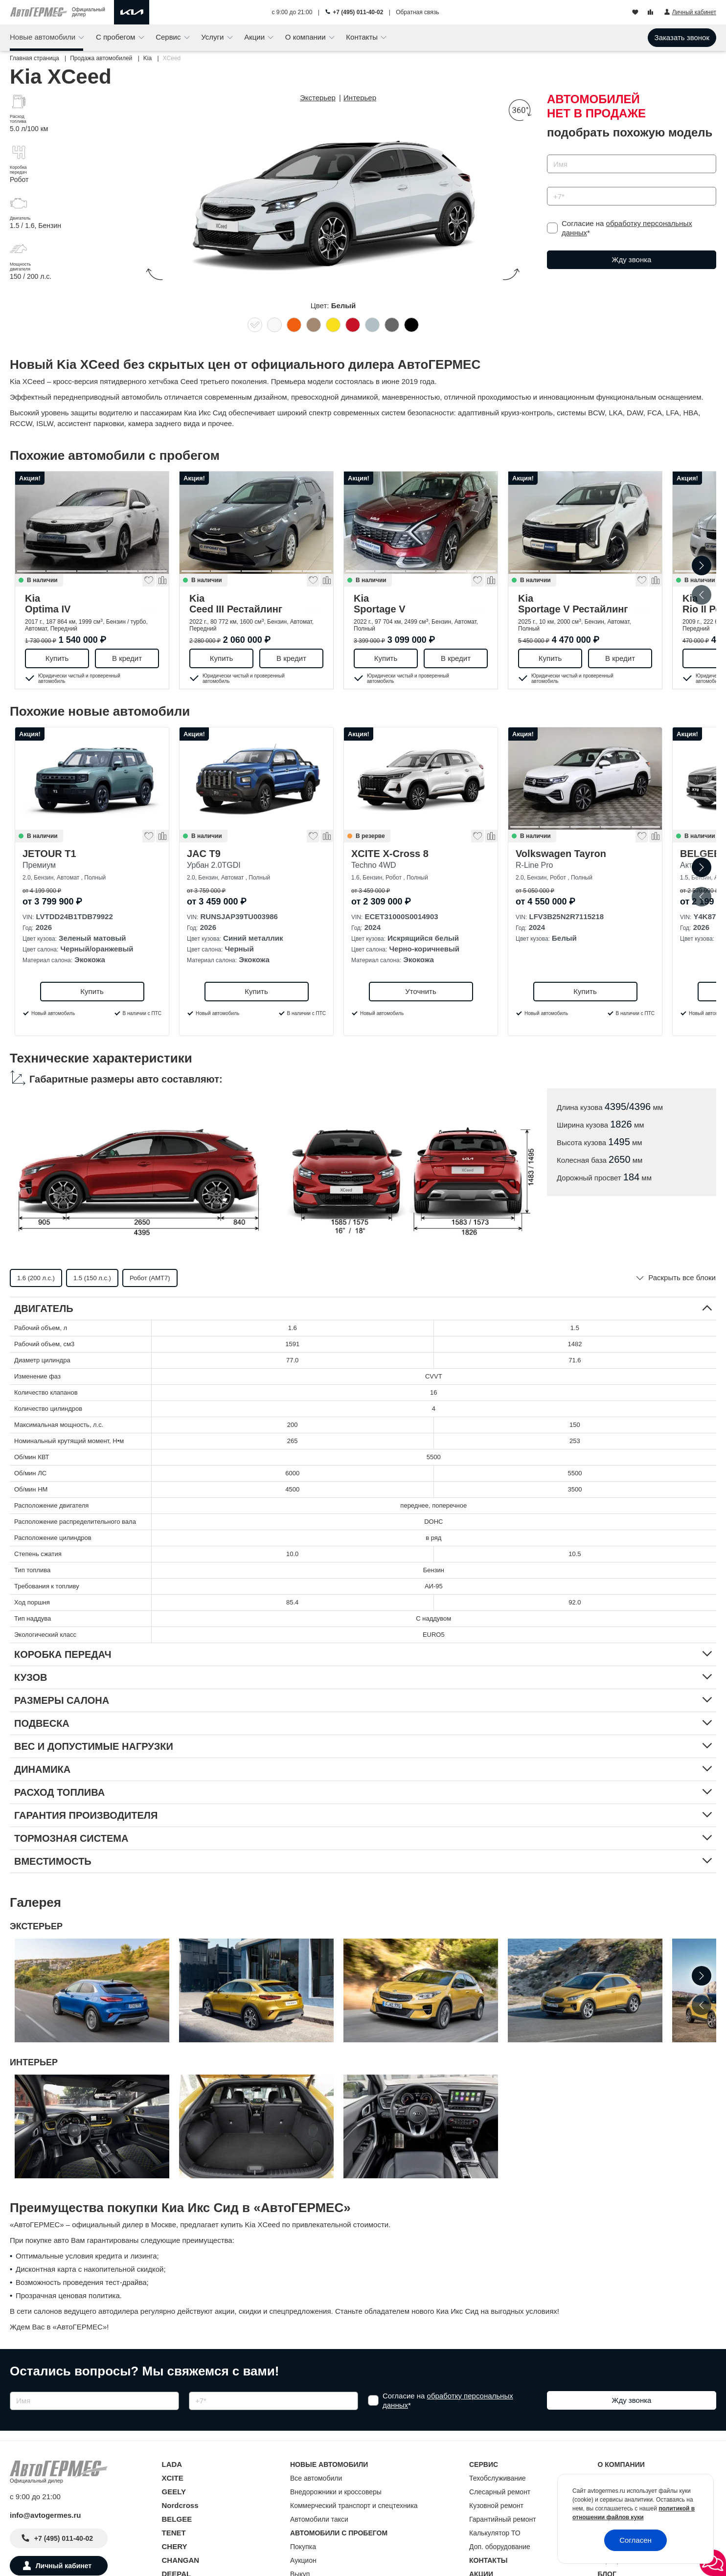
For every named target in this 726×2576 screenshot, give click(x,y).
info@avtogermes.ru (45, 2515)
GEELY (174, 2491)
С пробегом (116, 37)
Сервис (169, 37)
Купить (56, 658)
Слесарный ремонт (499, 2492)
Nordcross (180, 2505)
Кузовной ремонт (496, 2505)
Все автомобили (316, 2478)
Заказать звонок (682, 37)
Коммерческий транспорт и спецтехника (354, 2505)
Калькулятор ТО (495, 2533)
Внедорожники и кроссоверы (336, 2492)
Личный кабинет (63, 2566)
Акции (255, 37)
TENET (174, 2533)
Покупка (303, 2547)
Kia (92, 603)
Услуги (213, 37)
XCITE (172, 2478)
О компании (306, 37)
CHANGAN (181, 2560)
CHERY (174, 2546)
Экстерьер (318, 97)
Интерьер (359, 97)
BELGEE (177, 2519)
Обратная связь (417, 12)
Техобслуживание (497, 2478)
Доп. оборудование (499, 2547)
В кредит (127, 658)
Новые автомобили (43, 37)
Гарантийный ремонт (502, 2519)
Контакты (363, 37)
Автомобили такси (319, 2519)
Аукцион (303, 2560)
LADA (172, 2464)
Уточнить (420, 991)
